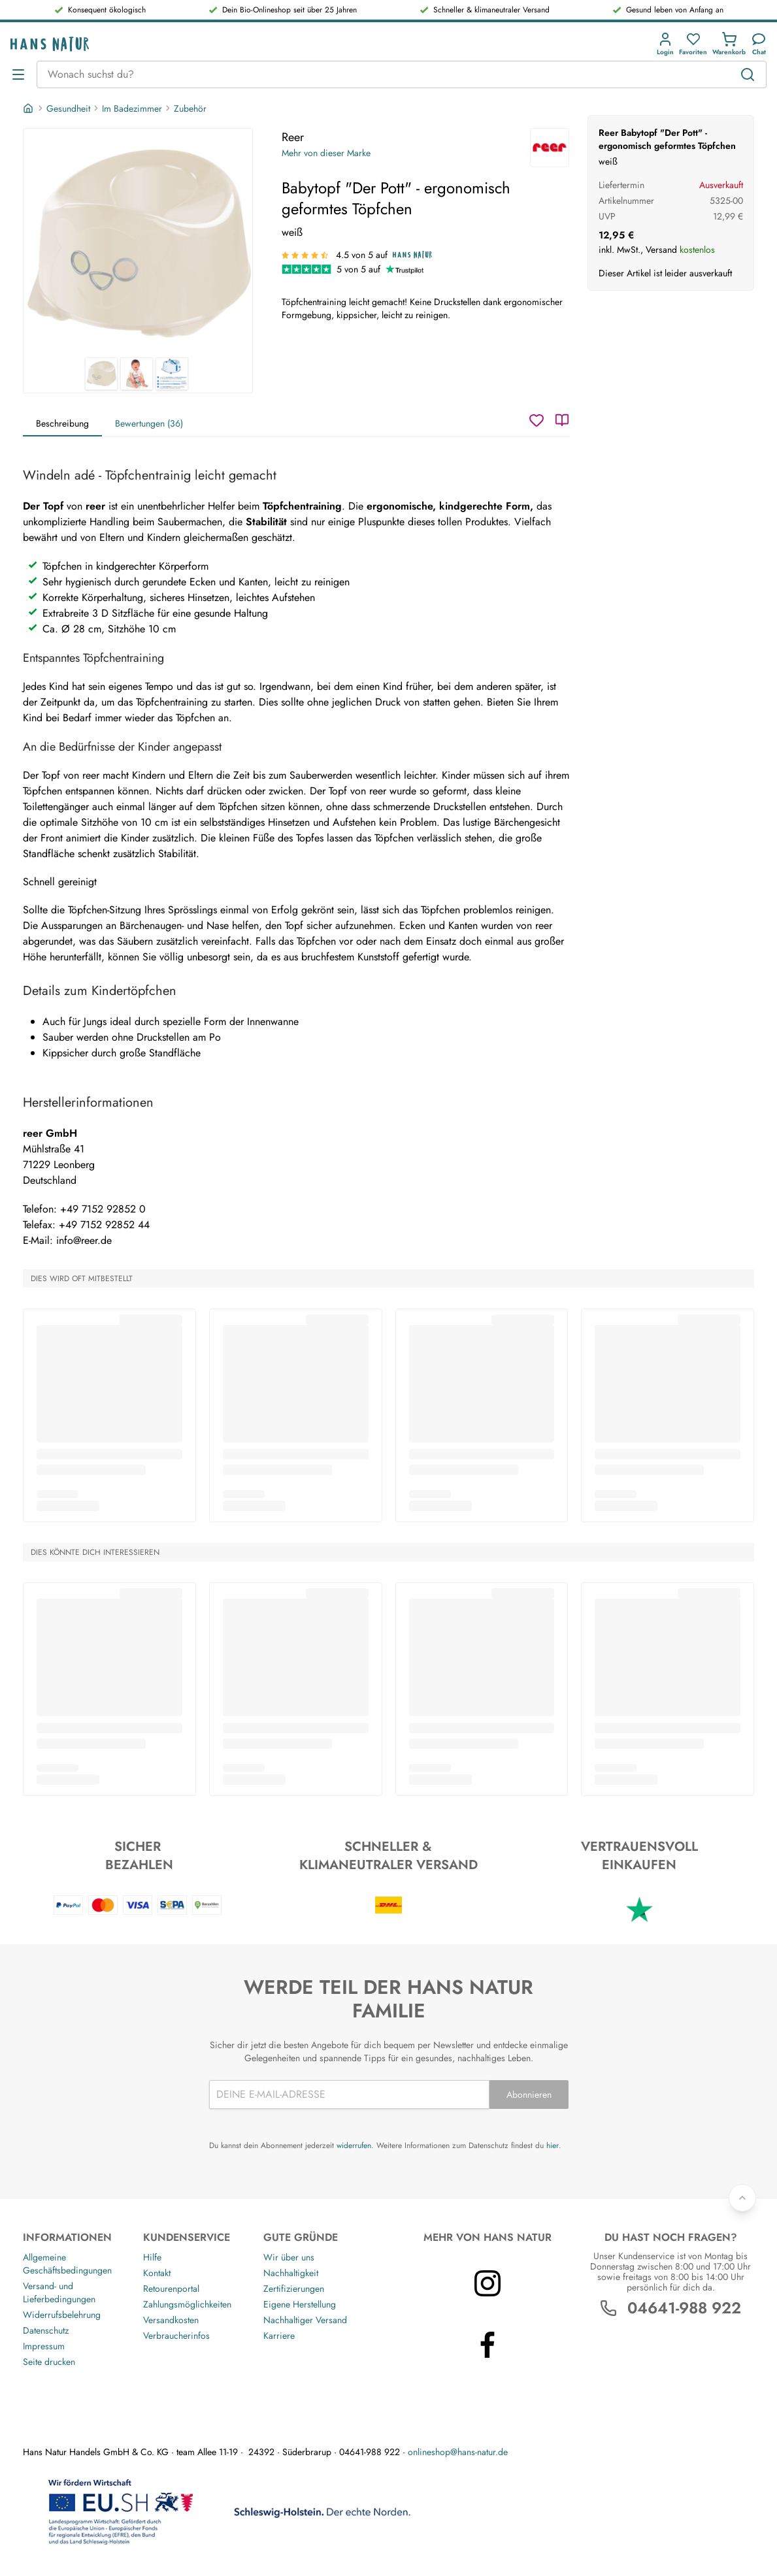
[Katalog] (562, 420)
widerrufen (354, 2145)
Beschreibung (62, 423)
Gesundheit (68, 108)
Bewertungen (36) (149, 423)
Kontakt (157, 2272)
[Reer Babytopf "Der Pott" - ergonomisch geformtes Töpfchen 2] (136, 373)
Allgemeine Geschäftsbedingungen (67, 2264)
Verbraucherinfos (176, 2335)
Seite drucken (49, 2361)
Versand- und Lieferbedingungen (59, 2292)
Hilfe (152, 2257)
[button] (665, 44)
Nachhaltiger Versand (305, 2319)
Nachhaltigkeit (290, 2272)
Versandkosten (171, 2319)
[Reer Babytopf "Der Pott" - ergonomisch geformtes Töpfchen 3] (172, 373)
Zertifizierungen (293, 2288)
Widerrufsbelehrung (62, 2314)
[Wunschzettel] (536, 420)
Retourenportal (171, 2288)
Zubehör (190, 108)
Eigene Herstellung (299, 2304)
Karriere (279, 2335)
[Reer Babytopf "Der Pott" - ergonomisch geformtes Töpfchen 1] (138, 243)
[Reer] (549, 147)
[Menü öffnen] (18, 74)
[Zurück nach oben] (742, 2197)
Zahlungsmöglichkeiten (187, 2304)
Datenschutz (46, 2330)
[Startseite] (29, 108)
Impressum (44, 2346)
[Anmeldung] (665, 44)
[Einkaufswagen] (729, 44)
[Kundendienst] (758, 44)
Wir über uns (288, 2257)
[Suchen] (747, 74)
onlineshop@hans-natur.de (458, 2451)
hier (552, 2145)
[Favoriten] (693, 44)
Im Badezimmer (132, 108)
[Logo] (49, 44)
